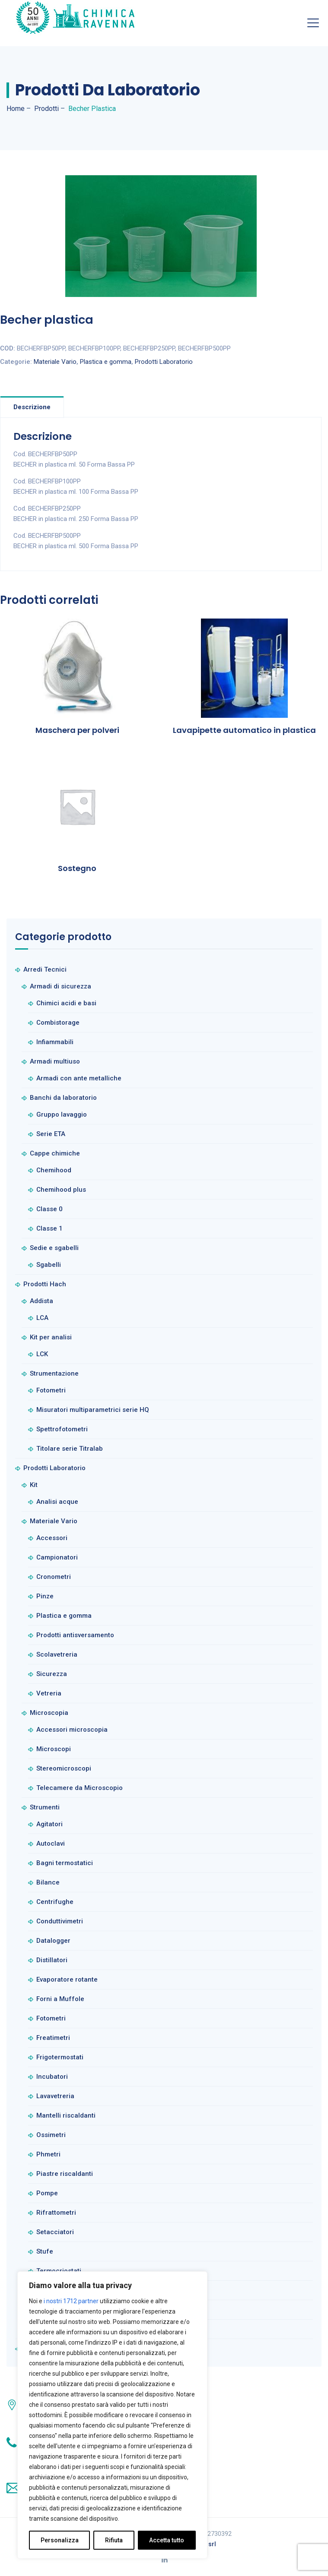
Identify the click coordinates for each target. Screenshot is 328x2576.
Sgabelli (48, 1265)
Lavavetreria (55, 2096)
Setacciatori (55, 2232)
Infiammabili (54, 1042)
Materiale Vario (55, 362)
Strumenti (45, 1807)
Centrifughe (54, 1902)
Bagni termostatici (64, 1863)
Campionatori (57, 1557)
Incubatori (52, 2076)
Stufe (44, 2251)
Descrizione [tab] (32, 407)
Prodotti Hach (44, 1284)
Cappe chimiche (55, 1153)
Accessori (51, 1538)
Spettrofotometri (62, 1429)
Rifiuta (114, 2540)
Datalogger (53, 1941)
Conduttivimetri (59, 1921)
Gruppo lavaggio (61, 1114)
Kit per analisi (51, 1337)
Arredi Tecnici (45, 969)
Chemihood (53, 1170)
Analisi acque (57, 1502)
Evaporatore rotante (67, 1979)
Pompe (47, 2193)
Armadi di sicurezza (60, 986)
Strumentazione (54, 1373)
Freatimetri (53, 2038)
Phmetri (48, 2154)
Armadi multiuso (55, 1061)
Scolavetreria (56, 1654)
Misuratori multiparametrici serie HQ (92, 1410)
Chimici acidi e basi (66, 1003)
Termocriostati (58, 2271)
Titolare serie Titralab (69, 1448)
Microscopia (49, 1713)
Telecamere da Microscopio (79, 1788)
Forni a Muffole (60, 1999)
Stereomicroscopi (63, 1768)
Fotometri (51, 1390)
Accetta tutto (166, 2540)
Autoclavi (50, 1843)
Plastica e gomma (105, 362)
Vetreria (48, 1693)
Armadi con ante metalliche (78, 1078)
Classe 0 (49, 1209)
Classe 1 (49, 1228)
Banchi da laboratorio (63, 1098)
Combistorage (58, 1022)
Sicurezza (51, 1674)
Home (15, 108)
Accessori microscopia (72, 1729)
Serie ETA (50, 1134)
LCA (42, 1318)
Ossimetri (51, 2135)
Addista (41, 1301)
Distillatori (51, 1960)
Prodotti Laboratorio (164, 362)
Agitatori (49, 1824)
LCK (42, 1354)
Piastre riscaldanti (64, 2174)
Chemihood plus (61, 1189)
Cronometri (53, 1577)
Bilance (48, 1882)
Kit (34, 1485)
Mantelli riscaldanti (66, 2115)
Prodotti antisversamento (75, 1635)
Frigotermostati (59, 2057)
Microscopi (53, 1749)
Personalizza (60, 2540)
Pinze (45, 1596)
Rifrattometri (56, 2212)
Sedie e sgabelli (54, 1248)
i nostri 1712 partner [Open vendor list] (71, 2301)
